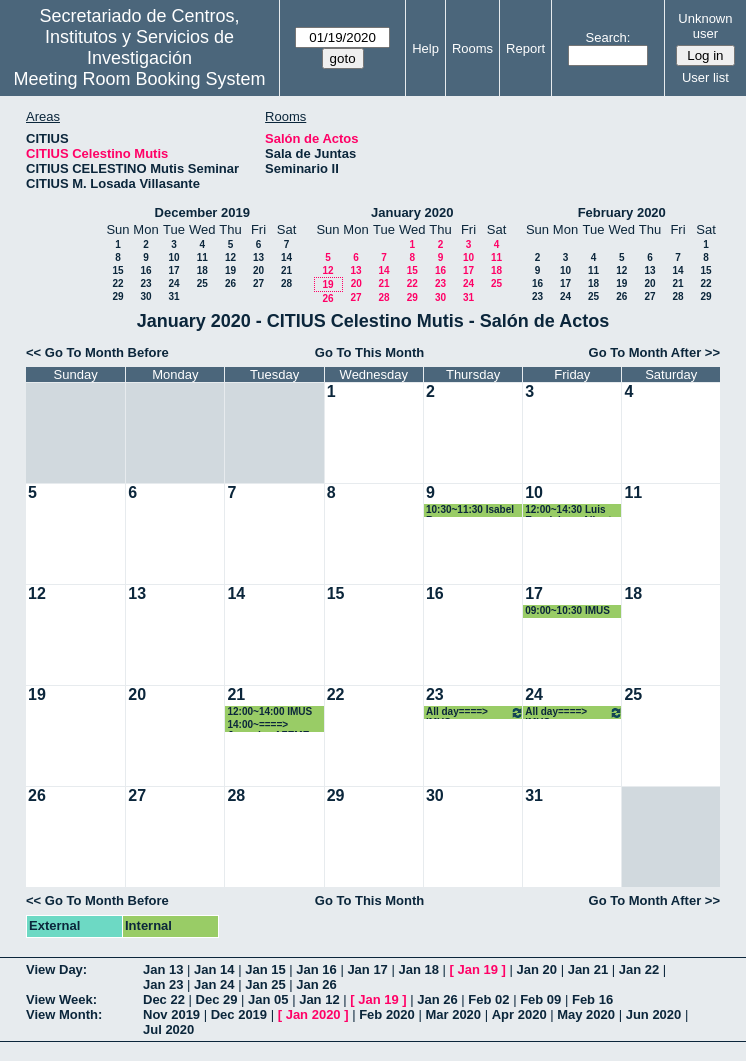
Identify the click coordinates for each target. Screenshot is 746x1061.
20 (258, 270)
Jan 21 (588, 969)
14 (286, 257)
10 (173, 257)
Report (525, 48)
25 (202, 283)
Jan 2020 (313, 1014)
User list (705, 77)
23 (145, 283)
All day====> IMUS (475, 712)
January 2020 (412, 212)
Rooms (472, 48)
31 (173, 296)
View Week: (61, 999)
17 (173, 270)
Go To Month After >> (654, 352)
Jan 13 (163, 969)
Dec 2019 (239, 1014)
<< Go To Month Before (97, 352)
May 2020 (586, 1014)
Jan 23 (163, 984)
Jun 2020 (654, 1014)
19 (230, 270)
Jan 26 (316, 984)
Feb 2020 (387, 1014)
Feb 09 (540, 999)
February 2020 (622, 212)
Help (425, 48)
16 (145, 270)
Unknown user (705, 26)
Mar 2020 (453, 1014)
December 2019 (202, 212)
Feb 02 (488, 999)
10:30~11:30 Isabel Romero (470, 510)
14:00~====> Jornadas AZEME (268, 725)
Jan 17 (367, 969)
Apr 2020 (519, 1014)
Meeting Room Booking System (139, 79)
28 (286, 283)
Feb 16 (592, 999)
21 (286, 270)
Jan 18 (418, 969)
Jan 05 (268, 999)
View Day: (56, 969)
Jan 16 (316, 969)
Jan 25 (265, 984)
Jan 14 (214, 969)
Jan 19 (478, 969)
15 (117, 270)
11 (202, 257)
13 (258, 257)
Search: (608, 37)
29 (117, 296)
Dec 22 (164, 999)
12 (230, 257)
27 (258, 283)
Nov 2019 (171, 1014)
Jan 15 (265, 969)
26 (230, 283)
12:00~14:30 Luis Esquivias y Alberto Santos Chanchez (571, 510)
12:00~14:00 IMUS (269, 711)
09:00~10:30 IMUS (567, 610)
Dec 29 (217, 999)
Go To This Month (370, 352)
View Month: (64, 1014)
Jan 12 (319, 999)
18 (202, 270)
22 (117, 283)
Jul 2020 (168, 1029)
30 (145, 296)
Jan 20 (537, 969)
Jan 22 (639, 969)
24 (173, 283)
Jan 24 (214, 984)
